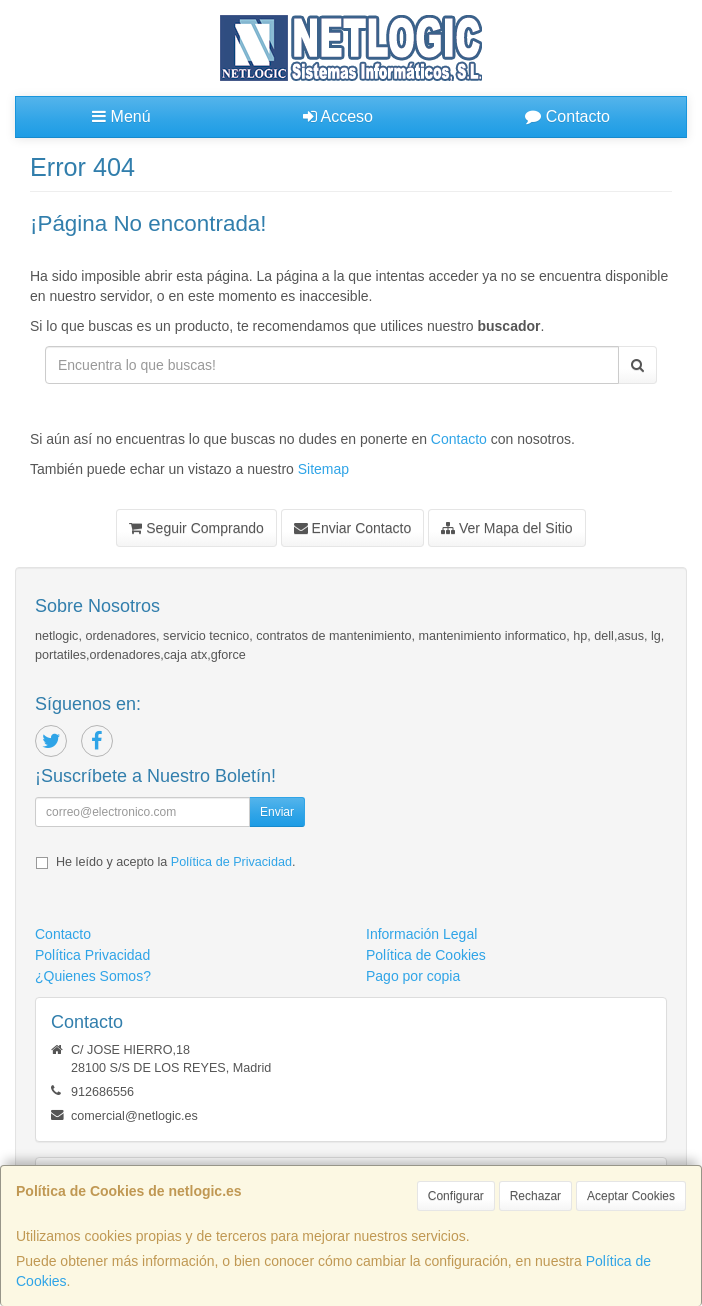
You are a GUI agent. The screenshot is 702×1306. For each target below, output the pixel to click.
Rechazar (535, 1196)
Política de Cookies (426, 955)
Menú (121, 116)
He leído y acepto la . (175, 862)
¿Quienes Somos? (93, 976)
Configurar (456, 1196)
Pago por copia (413, 976)
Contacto (567, 116)
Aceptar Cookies (631, 1196)
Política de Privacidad (231, 862)
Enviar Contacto (353, 528)
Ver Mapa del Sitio (507, 528)
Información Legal (421, 934)
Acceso (338, 116)
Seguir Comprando (196, 528)
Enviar (277, 812)
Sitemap (323, 469)
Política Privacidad (92, 955)
